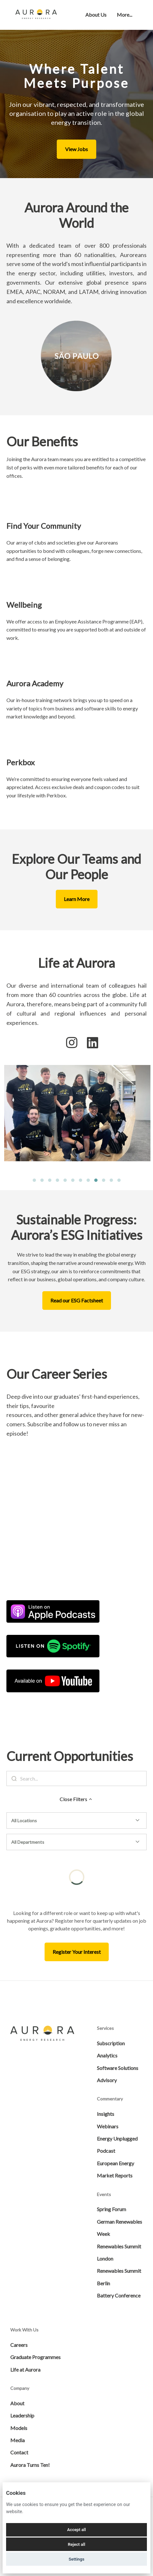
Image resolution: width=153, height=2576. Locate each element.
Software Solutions (117, 2068)
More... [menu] (124, 15)
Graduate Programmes (35, 2357)
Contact (19, 2452)
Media (17, 2440)
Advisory (107, 2080)
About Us (95, 15)
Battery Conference (118, 2295)
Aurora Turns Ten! (30, 2465)
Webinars (107, 2126)
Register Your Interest (77, 1952)
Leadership (22, 2415)
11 (111, 1180)
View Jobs (76, 149)
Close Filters (77, 1799)
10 (103, 1180)
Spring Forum (111, 2209)
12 (119, 1180)
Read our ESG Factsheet (76, 1300)
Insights (105, 2114)
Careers (19, 2345)
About (17, 2403)
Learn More (76, 899)
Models (18, 2428)
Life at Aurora (25, 2369)
